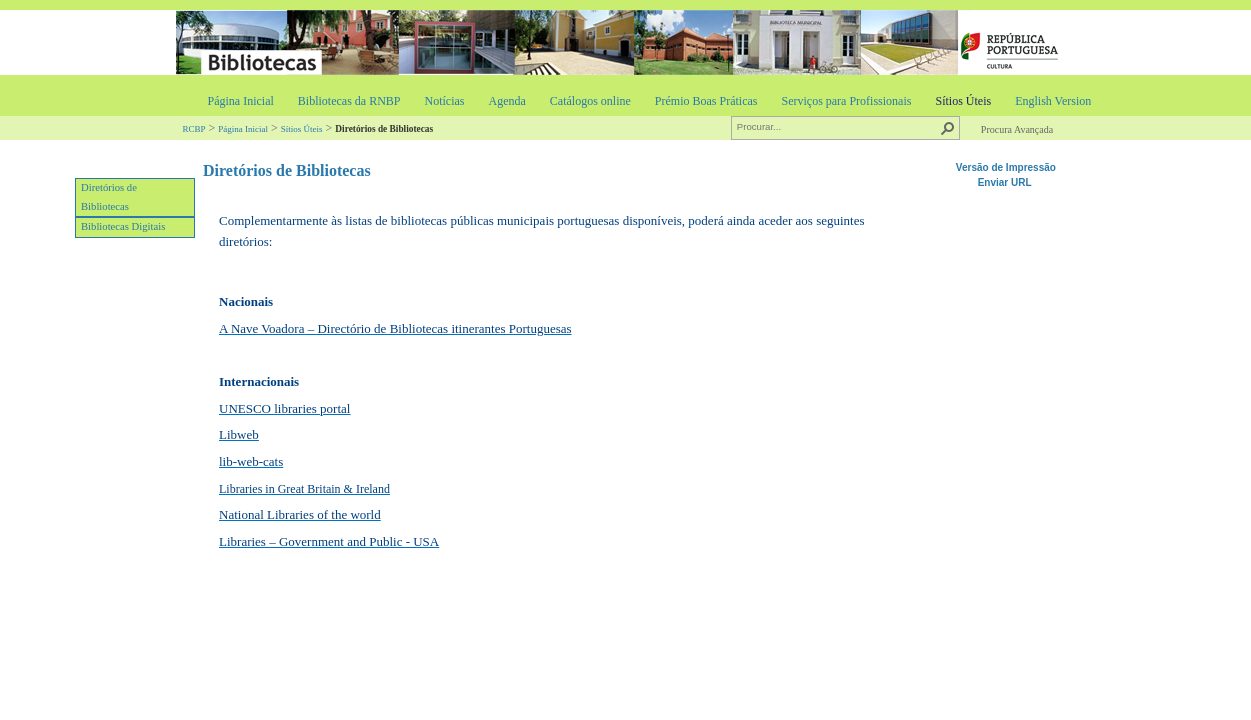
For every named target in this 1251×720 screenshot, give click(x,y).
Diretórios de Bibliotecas (109, 197)
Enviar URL (1006, 182)
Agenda (506, 101)
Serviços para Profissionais (846, 101)
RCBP (194, 129)
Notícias (444, 101)
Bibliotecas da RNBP (349, 101)
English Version (1053, 101)
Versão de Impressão (1006, 167)
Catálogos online (590, 101)
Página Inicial (241, 101)
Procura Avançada (1017, 129)
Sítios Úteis (963, 101)
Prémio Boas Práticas (706, 101)
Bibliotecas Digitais (123, 226)
